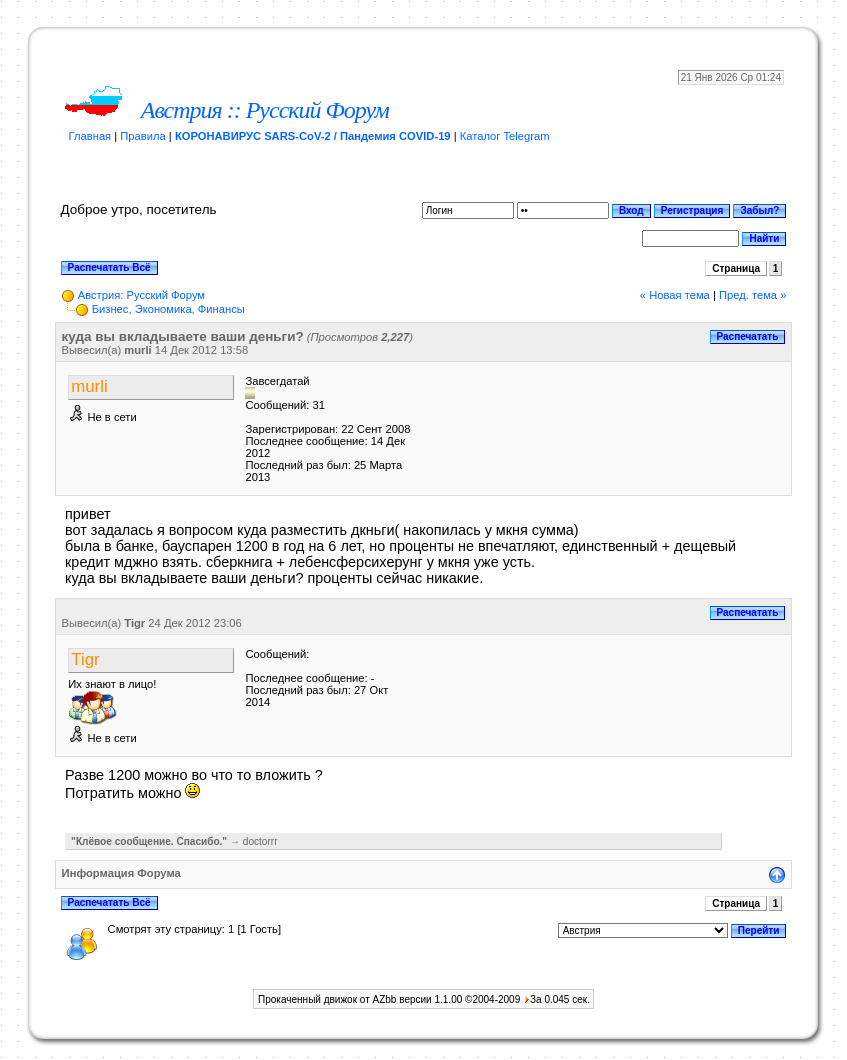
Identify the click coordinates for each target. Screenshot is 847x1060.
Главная (90, 136)
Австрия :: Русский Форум (265, 110)
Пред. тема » (752, 295)
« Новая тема (675, 295)
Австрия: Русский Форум (141, 295)
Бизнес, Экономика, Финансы (168, 309)
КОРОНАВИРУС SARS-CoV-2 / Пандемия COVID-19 (313, 136)
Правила (142, 136)
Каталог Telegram (505, 136)
